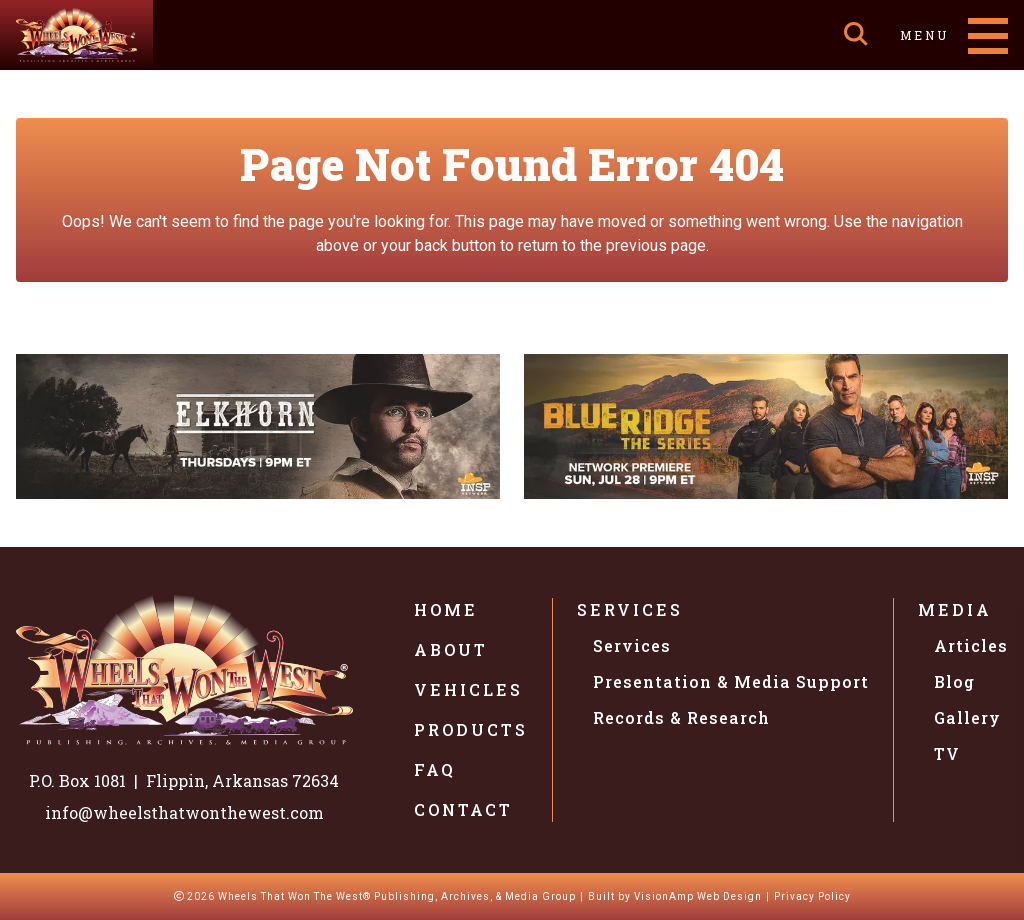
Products (471, 729)
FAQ (435, 769)
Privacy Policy (812, 896)
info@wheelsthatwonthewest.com (184, 812)
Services (630, 609)
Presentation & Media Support (731, 681)
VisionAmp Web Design (698, 896)
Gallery (967, 717)
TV (947, 753)
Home (446, 609)
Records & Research (681, 717)
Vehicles (468, 689)
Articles (971, 645)
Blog (954, 681)
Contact (463, 809)
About (451, 649)
